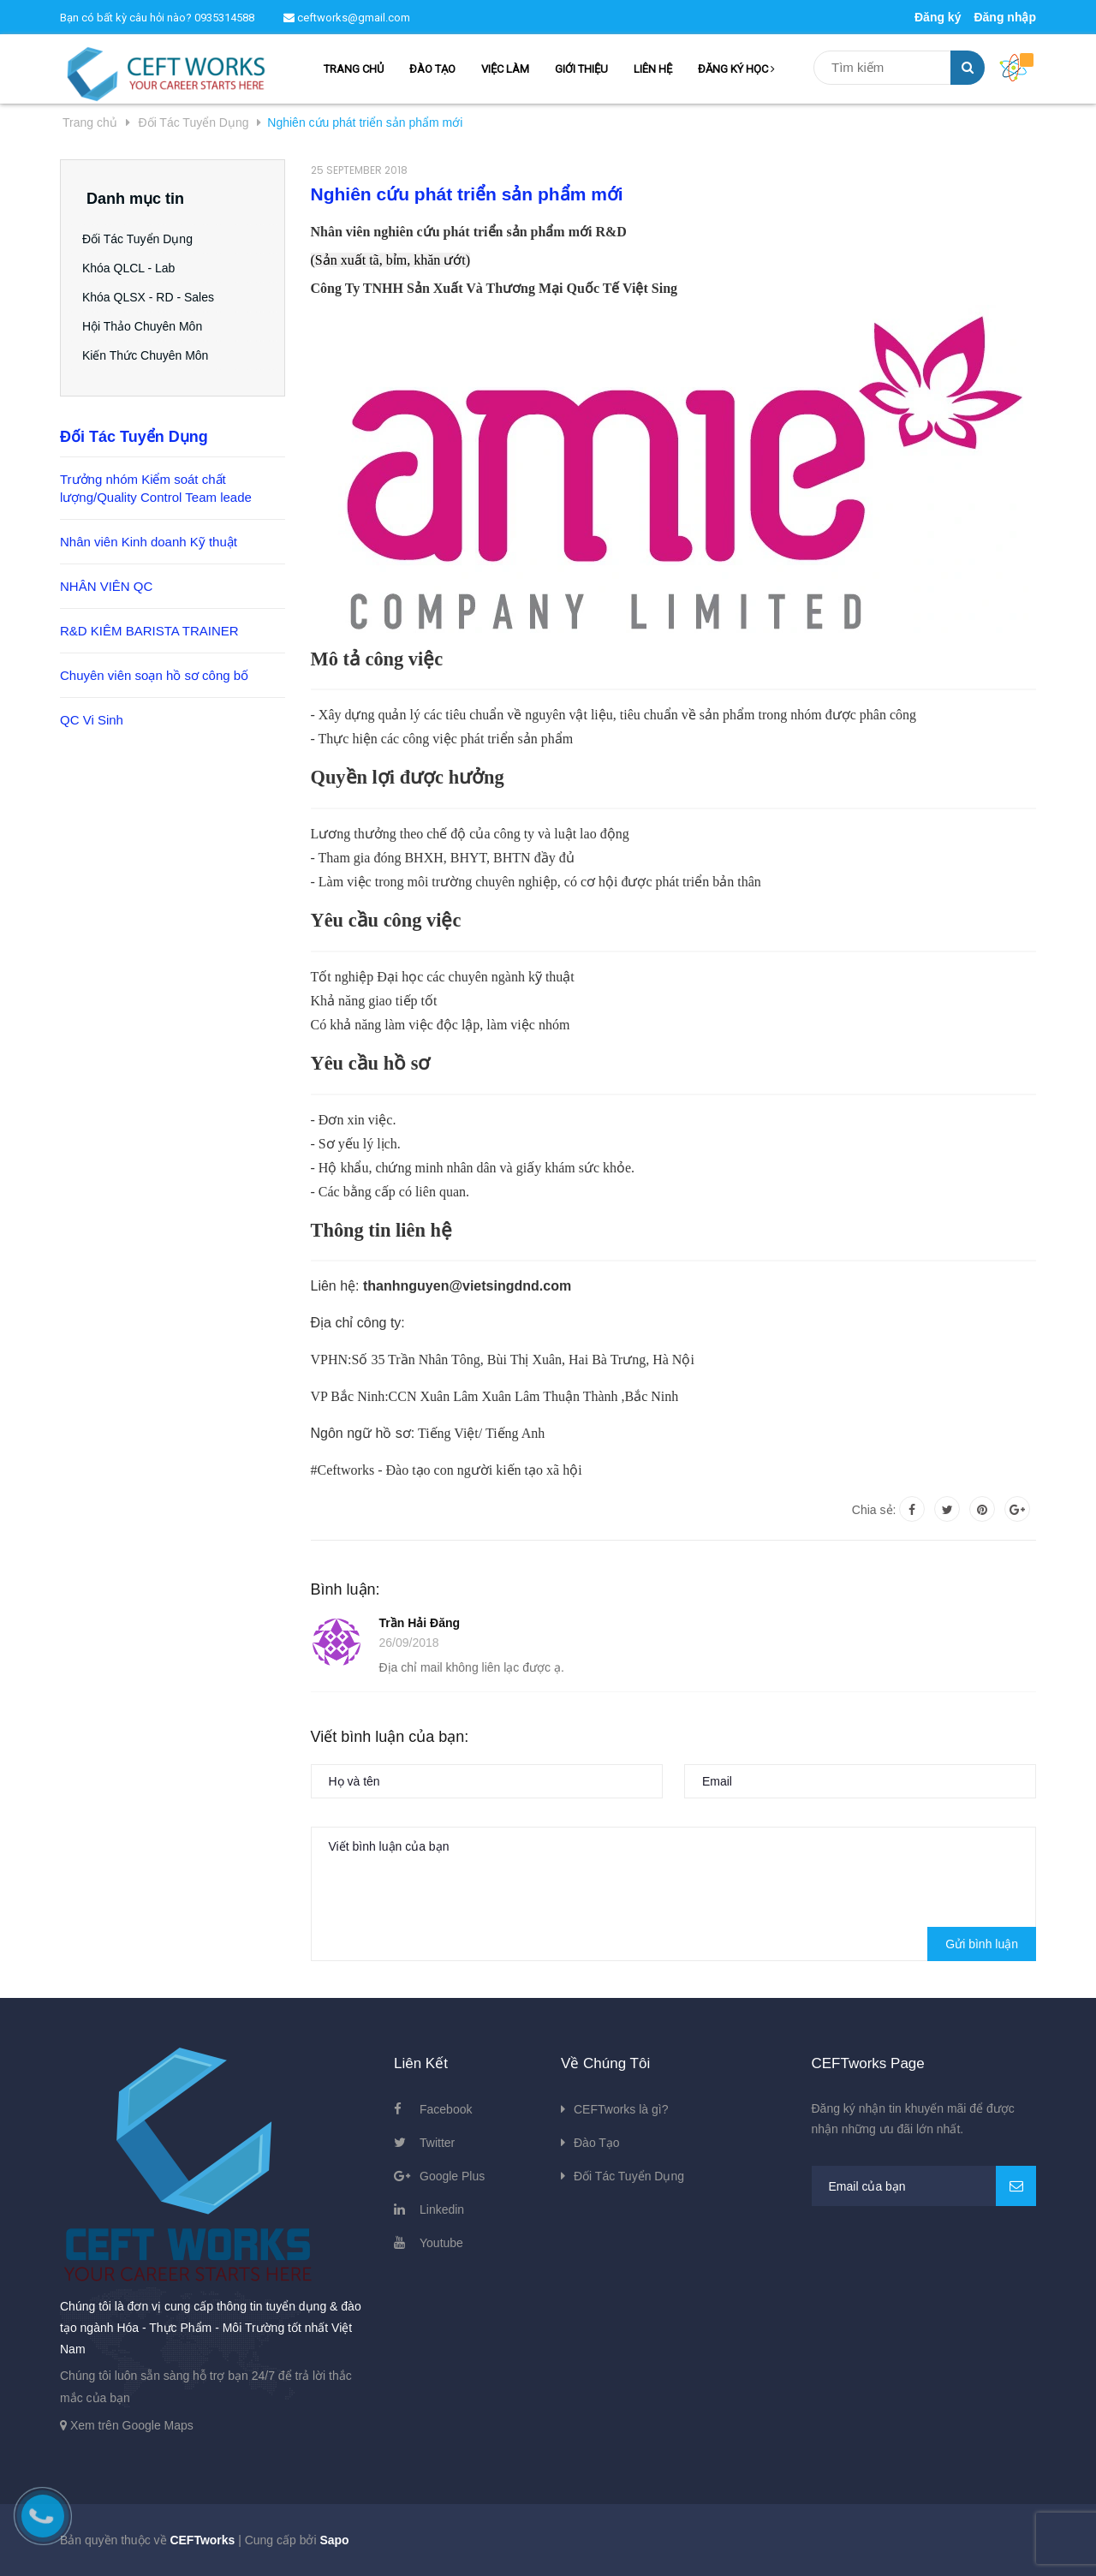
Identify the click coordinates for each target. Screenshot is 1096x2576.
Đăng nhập (1005, 17)
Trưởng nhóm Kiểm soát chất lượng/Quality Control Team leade (156, 488)
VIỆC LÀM (505, 69)
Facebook (446, 2109)
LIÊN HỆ (653, 69)
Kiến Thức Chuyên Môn (149, 355)
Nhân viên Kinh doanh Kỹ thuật (148, 541)
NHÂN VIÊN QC (106, 586)
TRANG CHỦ (354, 69)
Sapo (333, 2540)
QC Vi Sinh (91, 720)
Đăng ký (937, 17)
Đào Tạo (597, 2143)
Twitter (437, 2143)
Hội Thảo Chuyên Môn (146, 326)
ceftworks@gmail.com (346, 17)
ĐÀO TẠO (432, 69)
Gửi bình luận (981, 1944)
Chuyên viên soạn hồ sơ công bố (154, 675)
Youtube (441, 2243)
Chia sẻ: (874, 1510)
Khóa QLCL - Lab (132, 268)
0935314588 (224, 17)
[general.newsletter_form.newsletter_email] (924, 2186)
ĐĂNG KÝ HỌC (736, 69)
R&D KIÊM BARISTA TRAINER (149, 630)
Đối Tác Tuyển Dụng (141, 239)
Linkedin (442, 2209)
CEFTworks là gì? (621, 2109)
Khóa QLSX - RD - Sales (152, 297)
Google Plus (452, 2176)
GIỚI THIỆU (581, 69)
